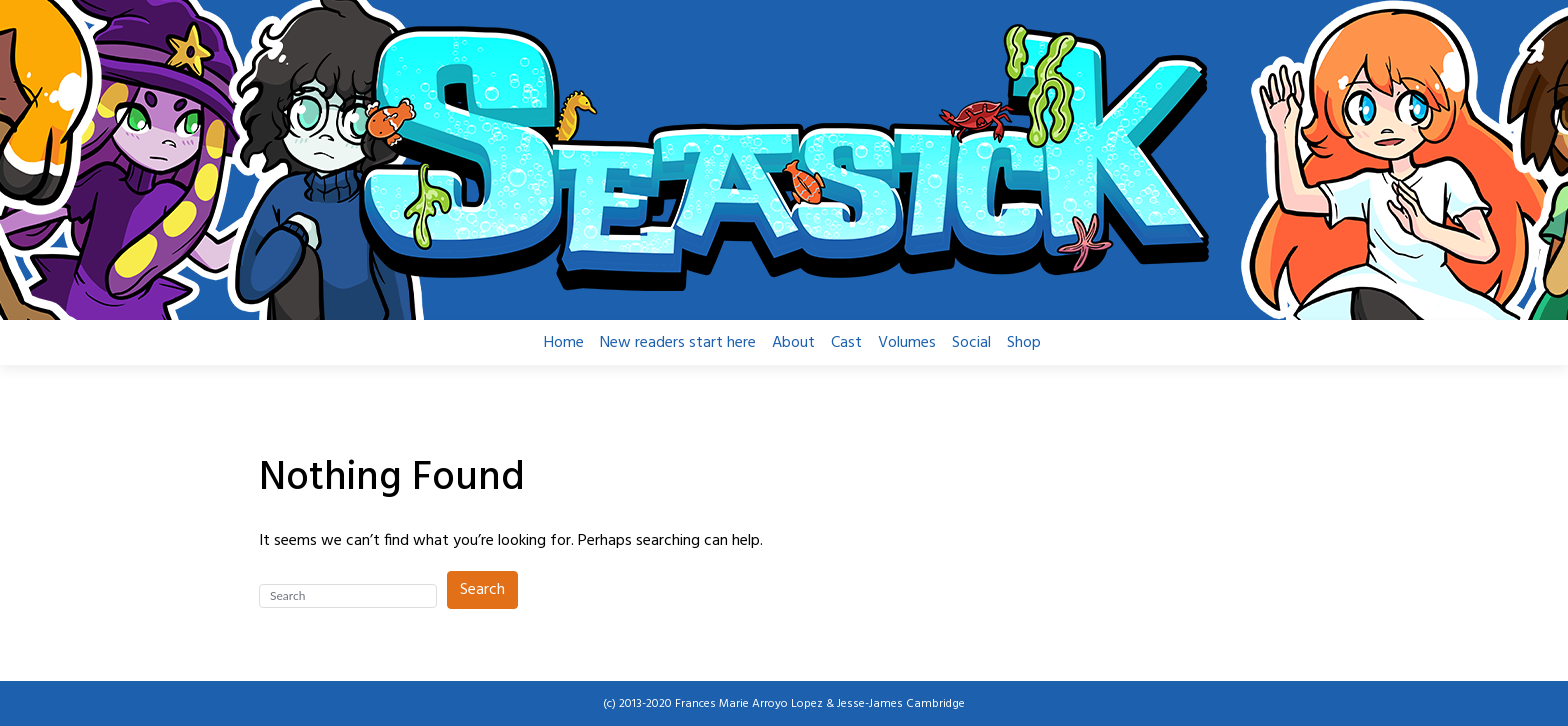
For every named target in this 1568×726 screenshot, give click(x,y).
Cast (846, 343)
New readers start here (678, 343)
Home (564, 343)
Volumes (907, 343)
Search (482, 590)
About (793, 343)
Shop (1024, 343)
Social (971, 343)
